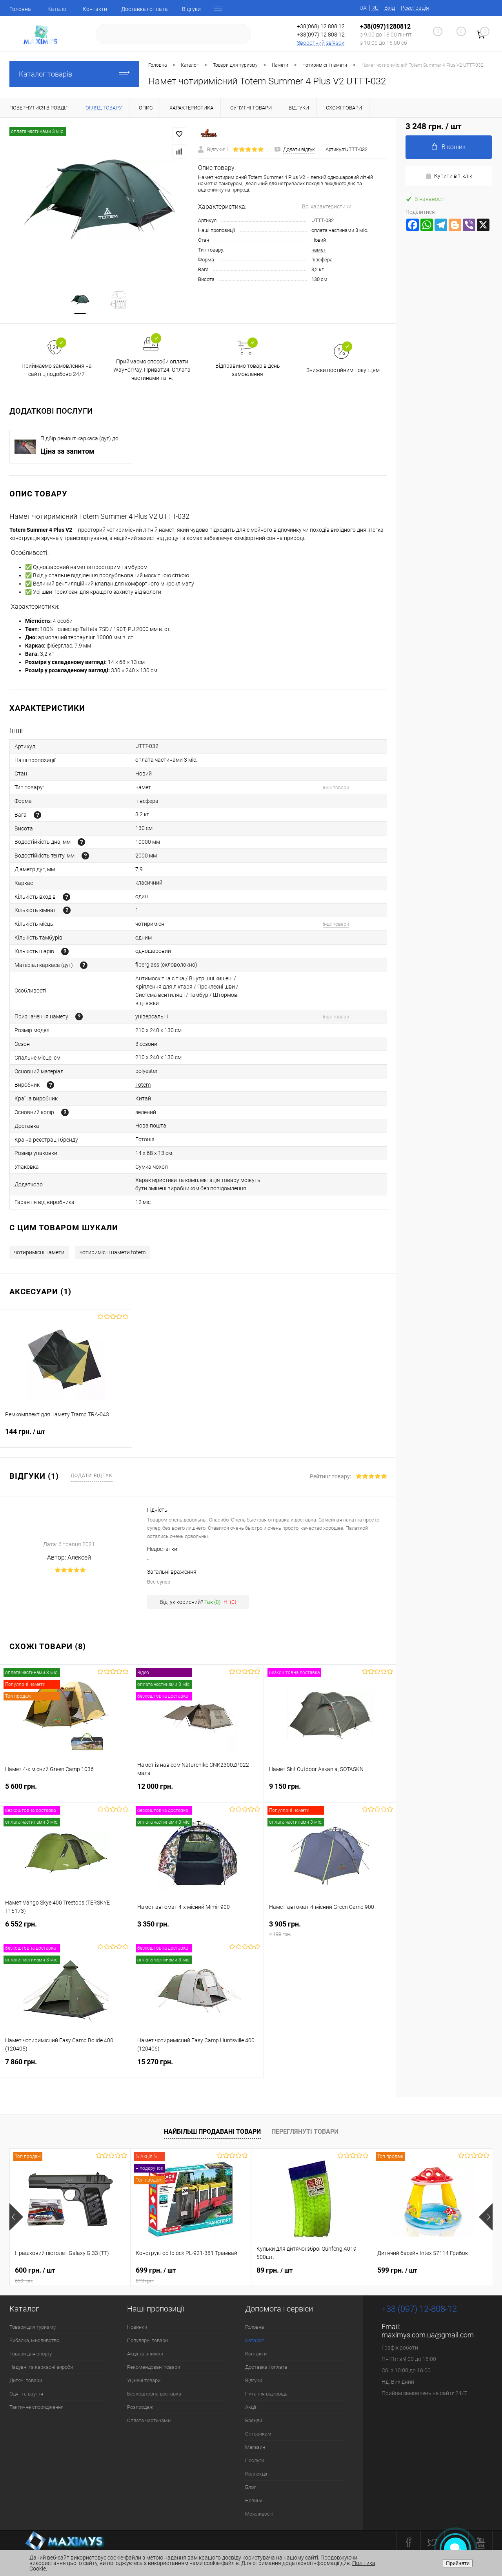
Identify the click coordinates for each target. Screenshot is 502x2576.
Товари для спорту (30, 2354)
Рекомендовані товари (153, 2367)
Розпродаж (140, 2407)
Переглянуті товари (304, 2131)
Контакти (95, 9)
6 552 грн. (66, 1928)
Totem (143, 1085)
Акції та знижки (145, 2354)
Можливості (259, 2514)
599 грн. (397, 2270)
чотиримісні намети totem (113, 1252)
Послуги (254, 2460)
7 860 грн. (66, 2066)
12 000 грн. (198, 1791)
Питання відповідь (266, 2394)
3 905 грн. (330, 1928)
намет (318, 250)
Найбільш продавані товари (212, 2131)
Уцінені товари (143, 2380)
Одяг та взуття (26, 2394)
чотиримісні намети (39, 1252)
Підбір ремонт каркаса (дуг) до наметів (79, 438)
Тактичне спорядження (36, 2407)
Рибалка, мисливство (34, 2340)
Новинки (137, 2327)
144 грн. (66, 1436)
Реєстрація (415, 8)
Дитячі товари (25, 2380)
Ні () (230, 1602)
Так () (212, 1602)
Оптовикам (258, 2434)
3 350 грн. (198, 1928)
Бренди (253, 2420)
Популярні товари (147, 2340)
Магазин (255, 2447)
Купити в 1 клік (448, 176)
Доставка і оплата (144, 9)
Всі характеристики (326, 206)
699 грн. (191, 2275)
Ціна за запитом (67, 451)
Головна (20, 9)
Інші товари (336, 787)
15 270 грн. (198, 2066)
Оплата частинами (149, 2420)
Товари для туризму (32, 2327)
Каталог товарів (74, 74)
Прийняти (457, 2563)
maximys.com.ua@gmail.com (428, 2335)
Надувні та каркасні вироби (41, 2367)
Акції (250, 2407)
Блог (250, 2487)
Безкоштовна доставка (154, 2394)
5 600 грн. (66, 1791)
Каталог (58, 9)
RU (374, 8)
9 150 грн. (330, 1791)
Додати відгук (92, 1475)
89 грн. (274, 2270)
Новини (253, 2500)
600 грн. (70, 2275)
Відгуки (191, 9)
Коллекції (256, 2474)
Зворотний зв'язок (320, 43)
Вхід (389, 8)
